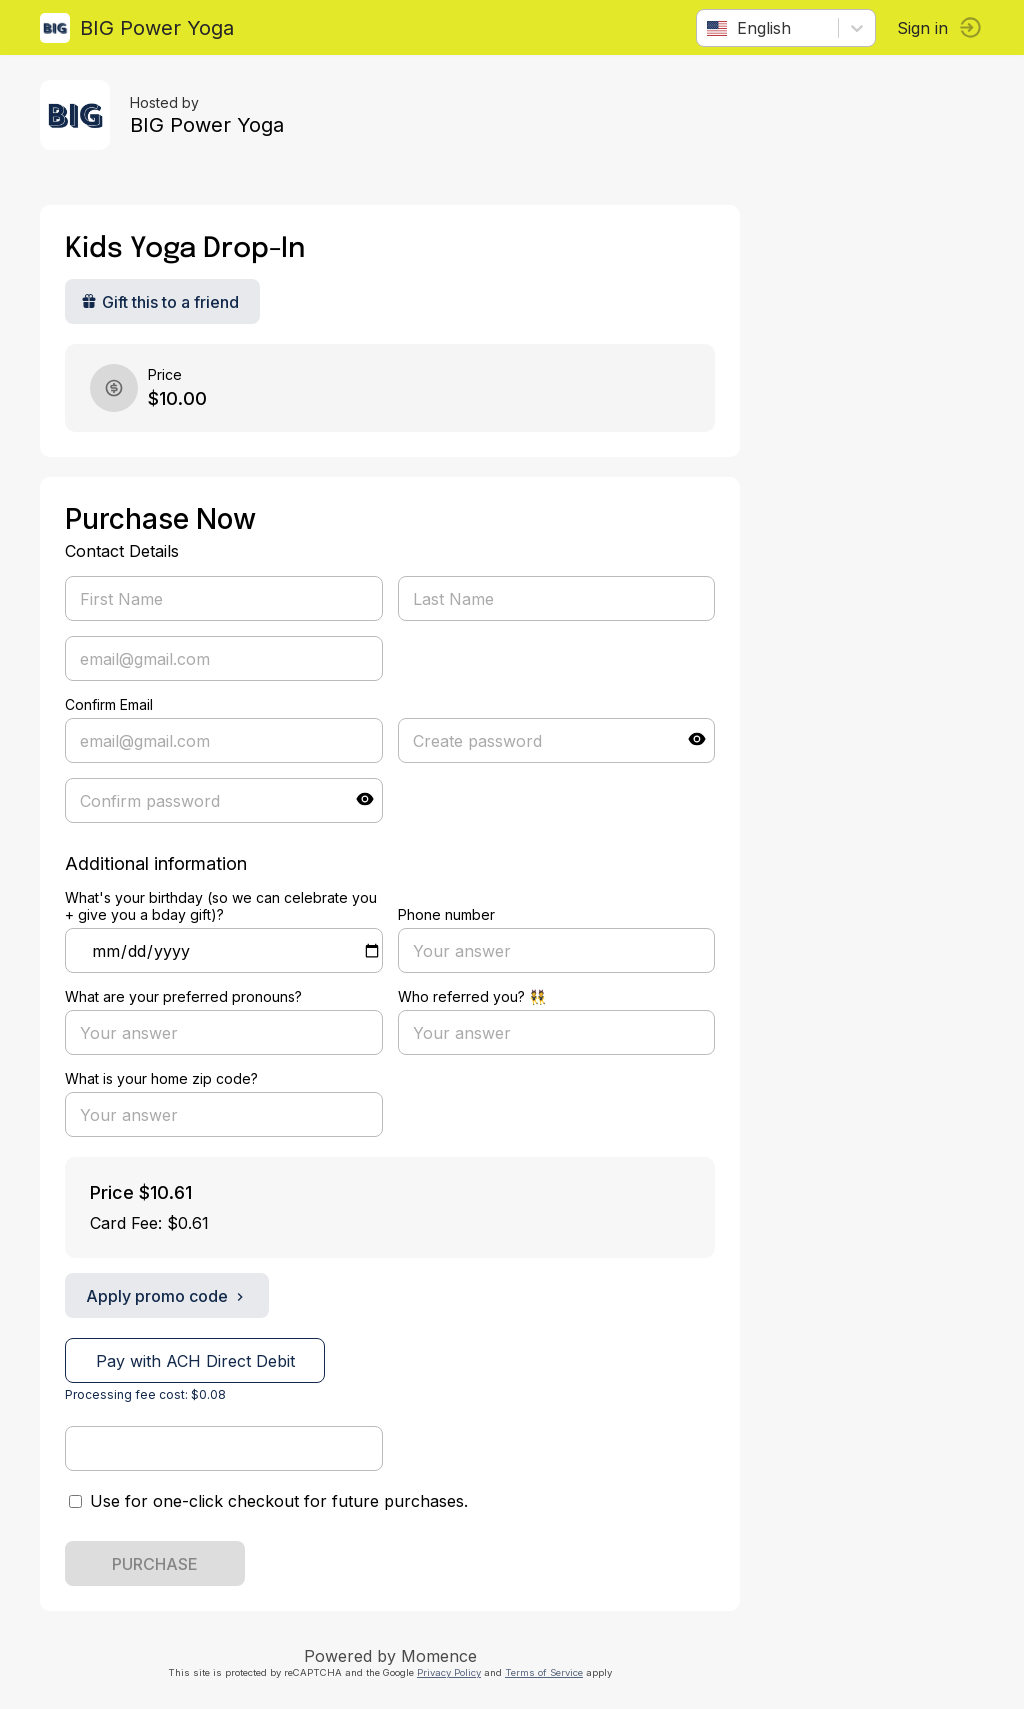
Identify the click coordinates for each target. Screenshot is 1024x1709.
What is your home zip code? (161, 1078)
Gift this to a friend (160, 302)
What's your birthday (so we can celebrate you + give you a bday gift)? (221, 906)
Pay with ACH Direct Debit (195, 1361)
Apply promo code (167, 1296)
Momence (439, 1656)
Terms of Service (544, 1672)
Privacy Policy (449, 1672)
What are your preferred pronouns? (183, 996)
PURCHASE (155, 1564)
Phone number (446, 914)
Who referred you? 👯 (472, 996)
